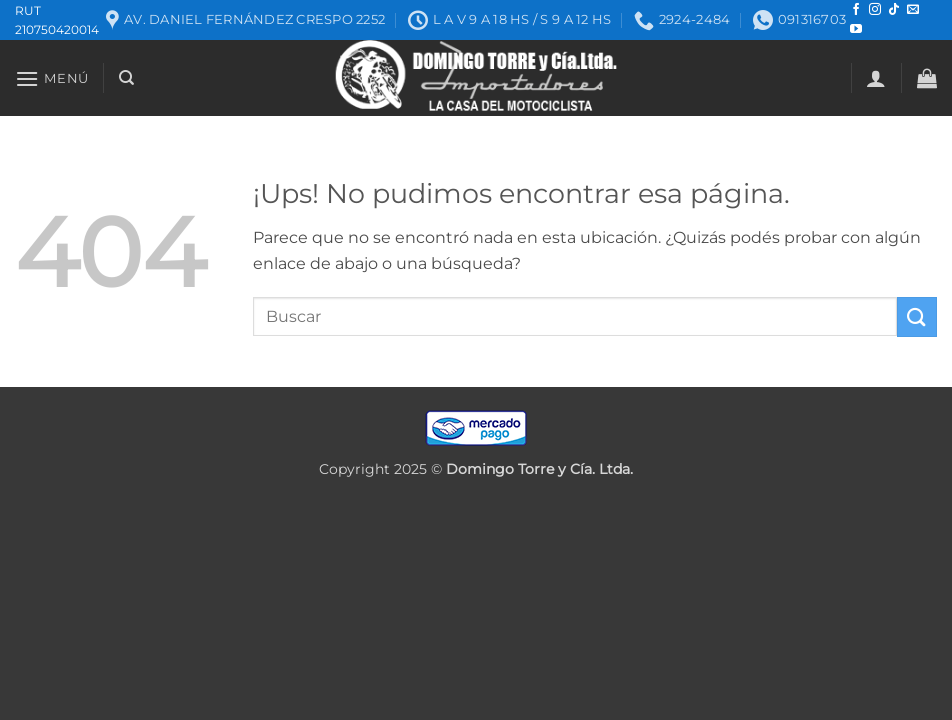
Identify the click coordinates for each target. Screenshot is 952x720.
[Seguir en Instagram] (875, 10)
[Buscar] (126, 78)
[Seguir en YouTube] (856, 30)
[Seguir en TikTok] (894, 10)
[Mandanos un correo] (913, 10)
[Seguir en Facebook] (856, 10)
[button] (52, 78)
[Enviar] (917, 316)
